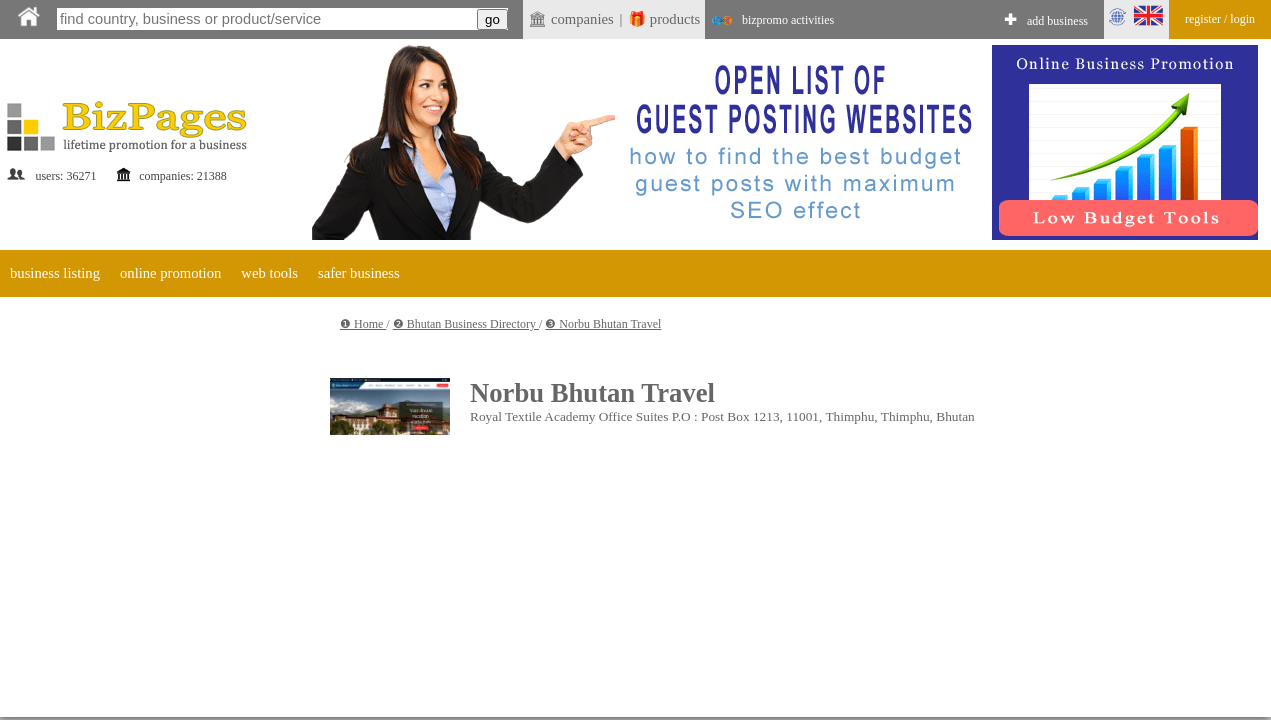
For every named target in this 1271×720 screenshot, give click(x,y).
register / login (1220, 19)
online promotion (170, 273)
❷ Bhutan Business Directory (466, 324)
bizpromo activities (788, 20)
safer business (359, 273)
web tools (269, 273)
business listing (55, 273)
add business (1057, 21)
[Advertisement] (187, 492)
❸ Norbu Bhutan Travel (603, 324)
